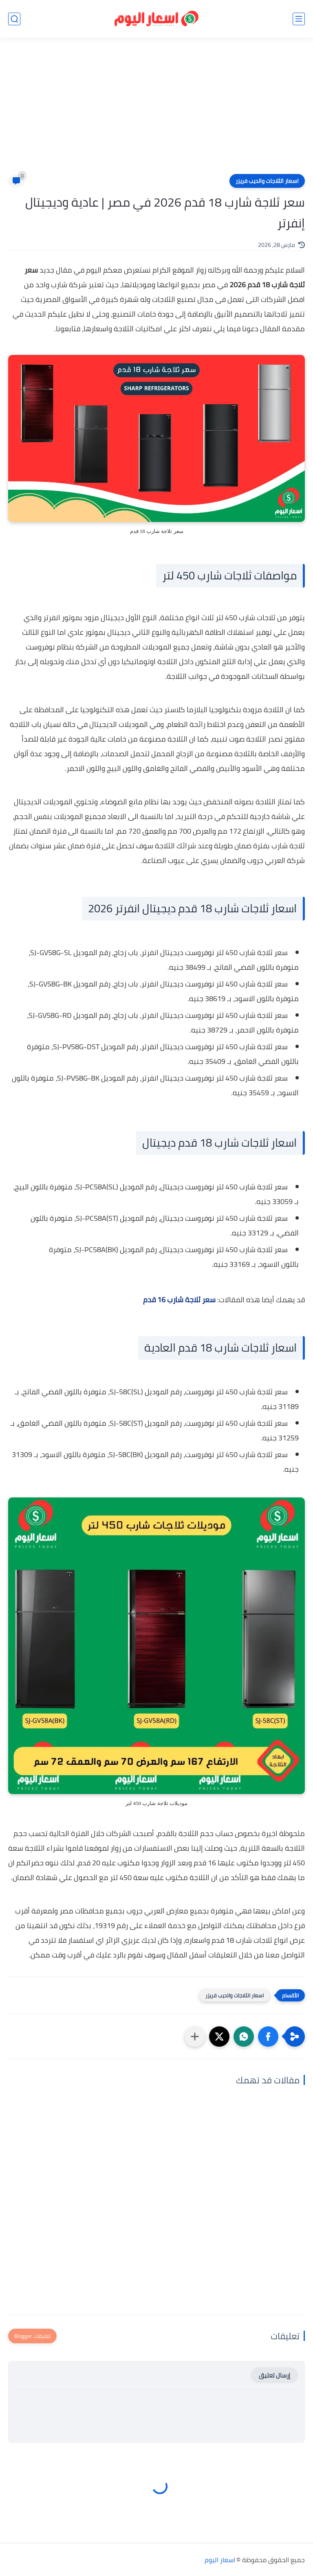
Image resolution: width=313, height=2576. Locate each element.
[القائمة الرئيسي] (299, 19)
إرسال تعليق (274, 2375)
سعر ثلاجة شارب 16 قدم (179, 1299)
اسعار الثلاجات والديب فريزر (267, 181)
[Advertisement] (156, 111)
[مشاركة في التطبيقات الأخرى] (195, 2036)
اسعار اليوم (220, 2560)
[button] (268, 2036)
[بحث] (14, 19)
